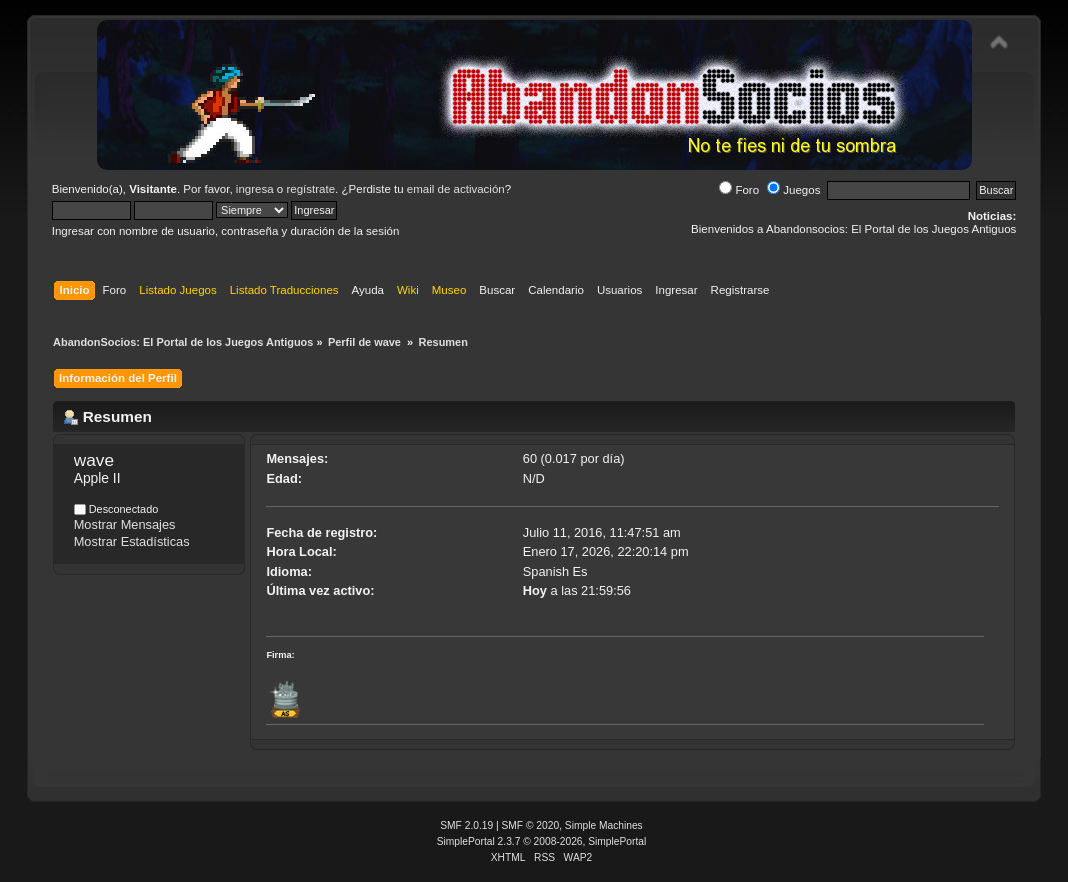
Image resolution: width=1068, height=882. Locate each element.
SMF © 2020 (531, 825)
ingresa (255, 189)
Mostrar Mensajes (125, 524)
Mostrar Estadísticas (132, 541)
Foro (739, 190)
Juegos (793, 190)
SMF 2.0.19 (466, 825)
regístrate (310, 189)
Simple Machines (604, 825)
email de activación (456, 189)
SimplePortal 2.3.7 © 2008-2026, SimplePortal (542, 841)
